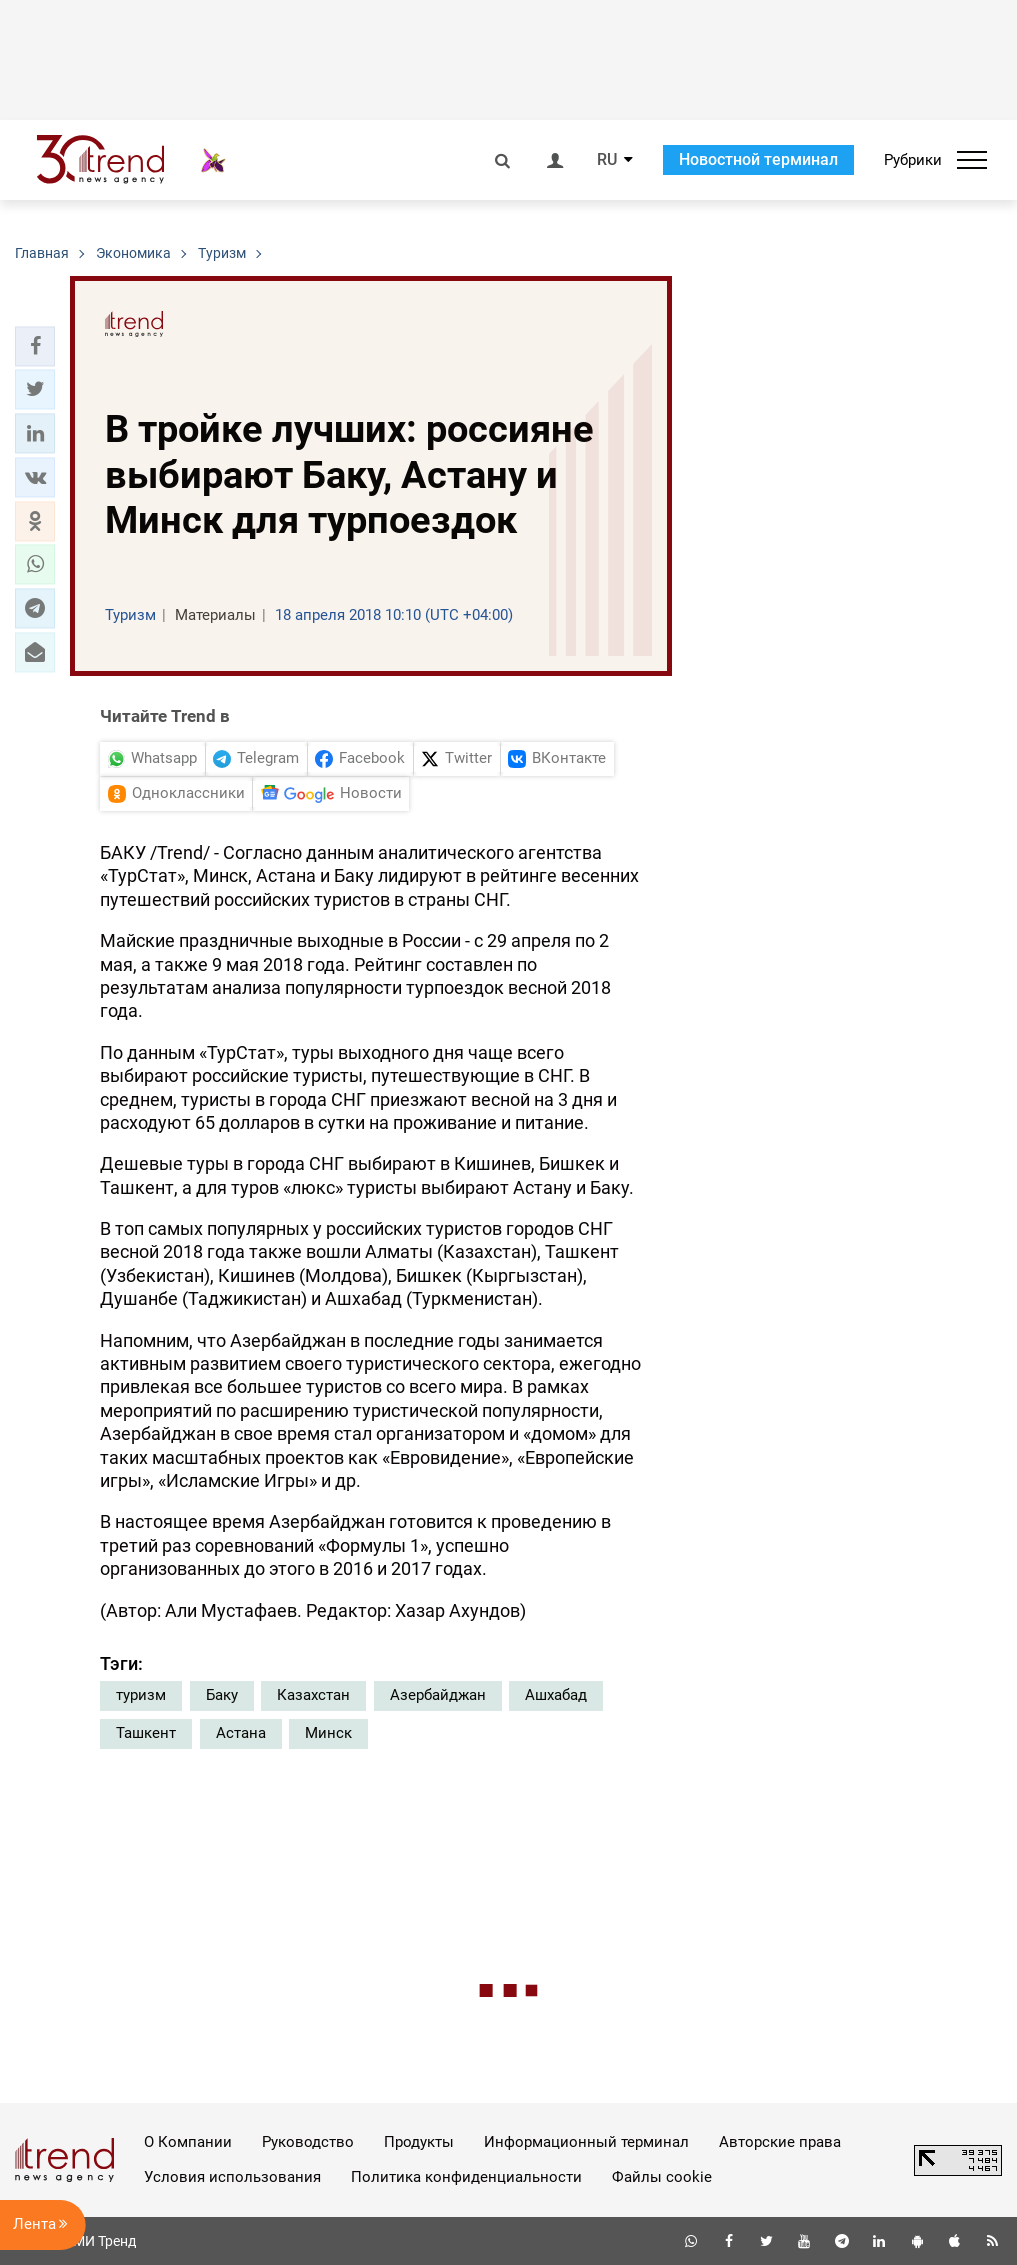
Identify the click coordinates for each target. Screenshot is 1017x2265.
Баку (222, 1695)
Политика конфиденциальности (466, 2177)
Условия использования (232, 2177)
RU (607, 160)
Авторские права (780, 2142)
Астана (241, 1733)
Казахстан (313, 1695)
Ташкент (146, 1733)
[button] (35, 346)
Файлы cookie (662, 2177)
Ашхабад (556, 1695)
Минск (328, 1733)
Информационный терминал (586, 2142)
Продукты (419, 2142)
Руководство (308, 2142)
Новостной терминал (758, 159)
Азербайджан (438, 1695)
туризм (141, 1695)
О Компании (188, 2142)
